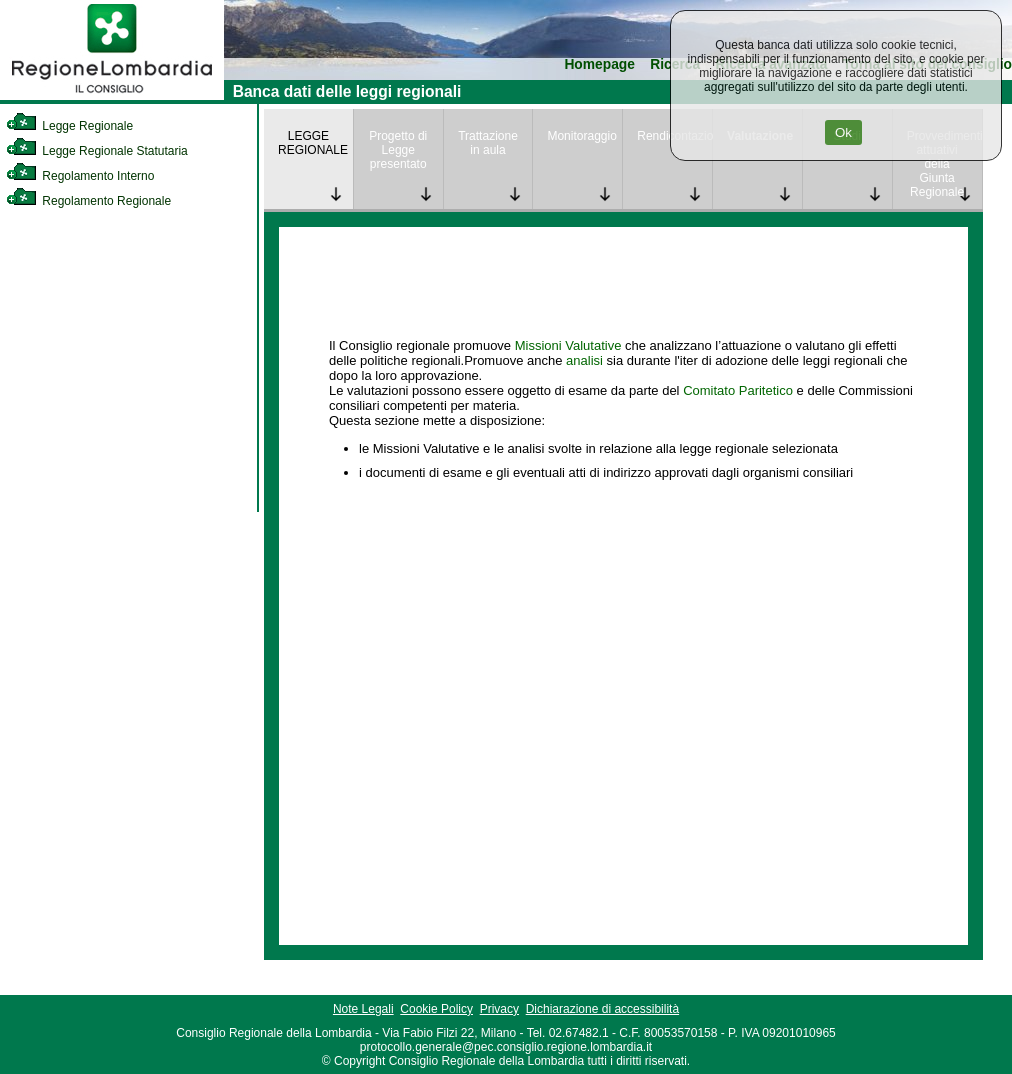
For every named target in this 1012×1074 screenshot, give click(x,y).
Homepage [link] (599, 64)
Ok (843, 132)
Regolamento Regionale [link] (88, 201)
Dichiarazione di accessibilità (602, 1009)
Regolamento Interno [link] (80, 176)
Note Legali (363, 1009)
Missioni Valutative (568, 345)
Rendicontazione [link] (674, 136)
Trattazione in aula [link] (488, 143)
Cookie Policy (436, 1009)
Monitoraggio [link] (581, 136)
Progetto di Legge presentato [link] (398, 150)
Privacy (499, 1009)
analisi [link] (584, 360)
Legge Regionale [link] (69, 126)
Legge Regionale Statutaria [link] (97, 151)
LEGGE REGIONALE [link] (313, 143)
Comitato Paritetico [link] (738, 390)
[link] (112, 96)
